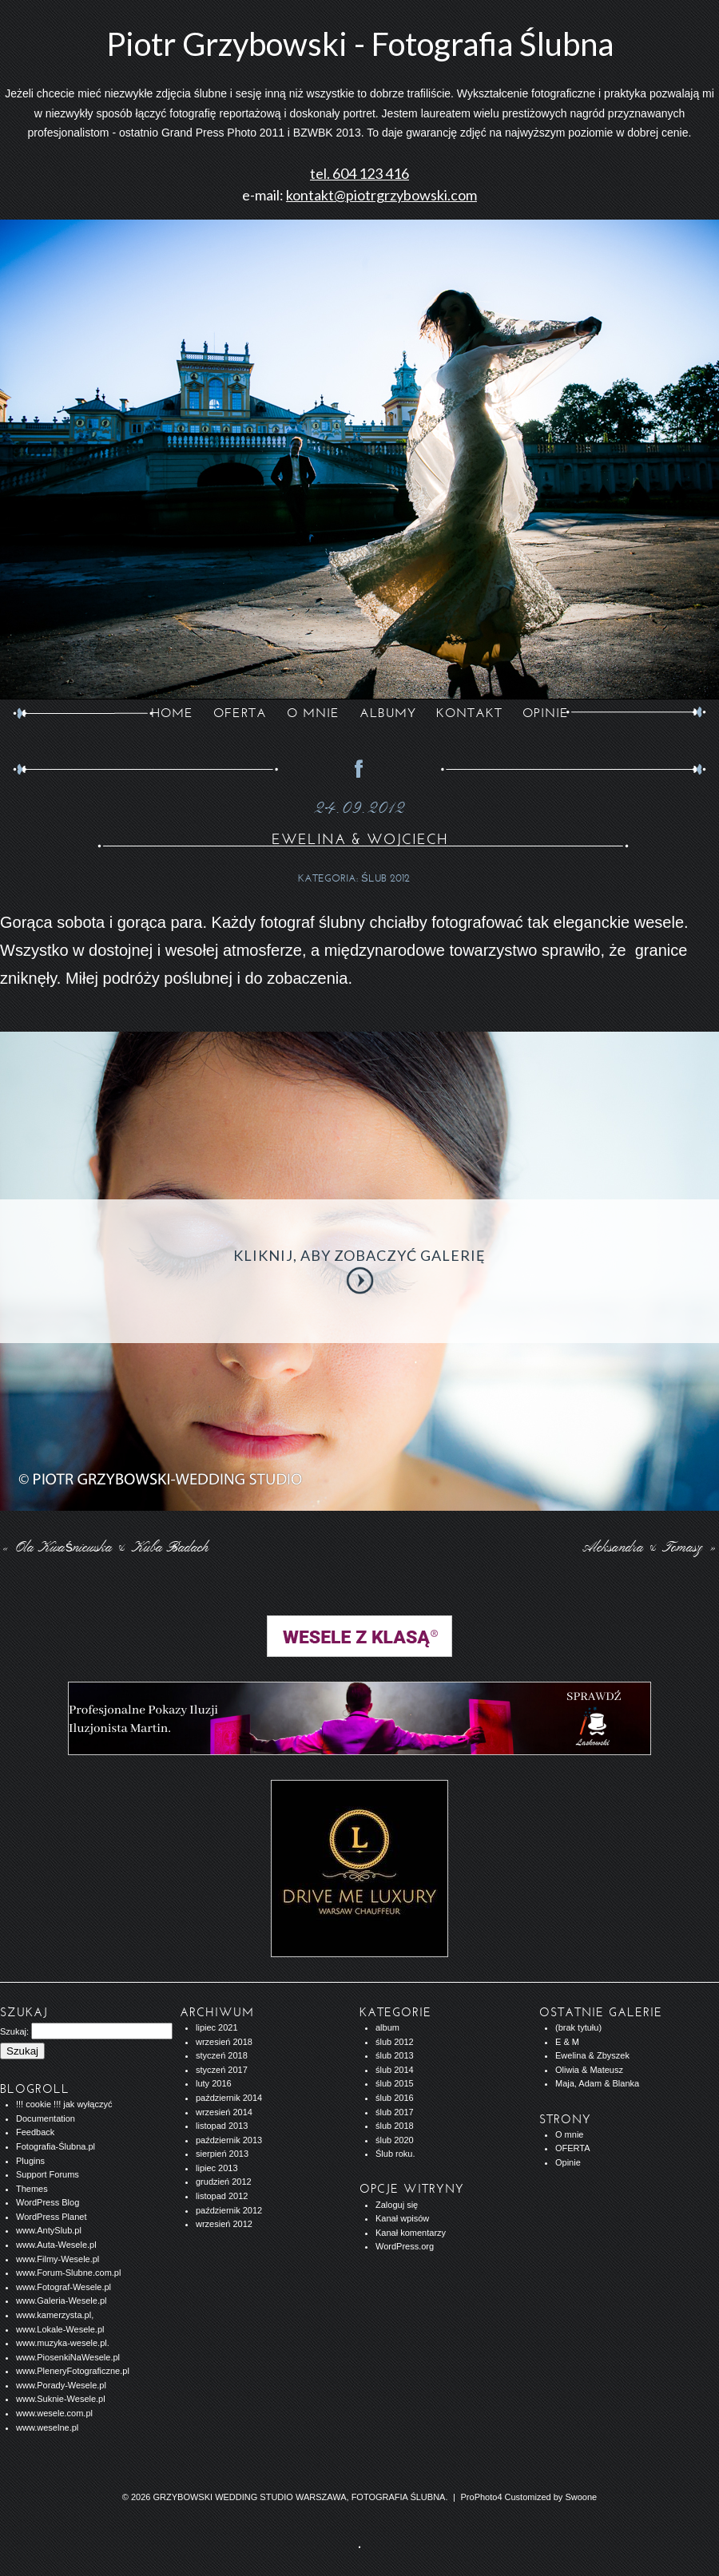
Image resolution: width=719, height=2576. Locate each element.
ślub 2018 (394, 2125)
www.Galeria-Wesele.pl (61, 2300)
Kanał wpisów (402, 2218)
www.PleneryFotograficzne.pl (72, 2371)
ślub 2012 (385, 878)
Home (172, 713)
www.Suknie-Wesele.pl (60, 2399)
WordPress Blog (47, 2202)
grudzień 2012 (224, 2181)
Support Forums (47, 2174)
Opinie (568, 2162)
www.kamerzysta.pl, (54, 2315)
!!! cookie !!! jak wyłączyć (64, 2104)
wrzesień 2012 (224, 2224)
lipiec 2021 (217, 2027)
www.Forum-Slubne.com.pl (68, 2272)
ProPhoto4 (482, 2497)
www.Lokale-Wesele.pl (60, 2329)
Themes (32, 2189)
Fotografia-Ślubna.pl (55, 2146)
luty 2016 (214, 2083)
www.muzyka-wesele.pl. (62, 2343)
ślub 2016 (394, 2097)
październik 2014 (229, 2097)
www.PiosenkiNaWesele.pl (68, 2357)
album (387, 2027)
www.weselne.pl (47, 2427)
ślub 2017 (394, 2112)
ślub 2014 (394, 2070)
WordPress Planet (51, 2216)
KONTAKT (469, 713)
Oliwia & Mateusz (589, 2070)
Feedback (35, 2132)
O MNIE (313, 713)
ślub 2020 (394, 2140)
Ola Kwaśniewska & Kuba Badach (104, 1548)
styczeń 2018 (222, 2055)
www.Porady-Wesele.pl (61, 2385)
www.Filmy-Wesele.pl (57, 2259)
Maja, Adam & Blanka (597, 2083)
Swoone (581, 2497)
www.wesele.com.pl (54, 2413)
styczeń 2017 (222, 2070)
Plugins (30, 2161)
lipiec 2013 (217, 2168)
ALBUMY (388, 713)
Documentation (45, 2118)
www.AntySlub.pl (48, 2230)
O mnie (569, 2134)
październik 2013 (229, 2140)
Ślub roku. (395, 2153)
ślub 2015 (394, 2083)
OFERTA (240, 713)
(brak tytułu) (578, 2027)
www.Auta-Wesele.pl (56, 2244)
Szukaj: (14, 2031)
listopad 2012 (222, 2196)
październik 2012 (229, 2210)
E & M (567, 2042)
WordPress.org (404, 2246)
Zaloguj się (396, 2204)
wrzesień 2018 (224, 2042)
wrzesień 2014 (224, 2112)
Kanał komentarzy (410, 2232)
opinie (545, 713)
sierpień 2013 (222, 2153)
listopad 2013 (222, 2125)
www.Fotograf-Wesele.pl (63, 2287)
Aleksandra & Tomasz (651, 1548)
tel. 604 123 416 (359, 173)
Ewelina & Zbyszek (592, 2055)
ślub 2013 (394, 2055)
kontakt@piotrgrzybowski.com (381, 195)
